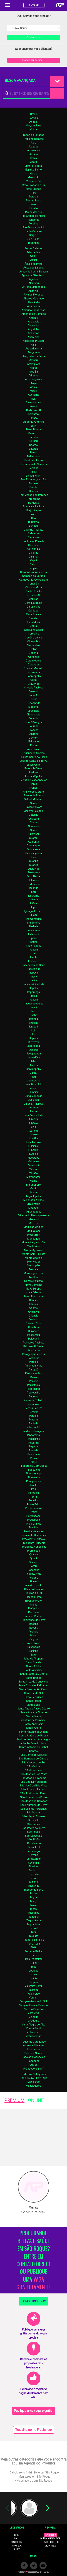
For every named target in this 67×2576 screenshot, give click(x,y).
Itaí (33, 953)
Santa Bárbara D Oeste (33, 1673)
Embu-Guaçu (33, 749)
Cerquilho (33, 633)
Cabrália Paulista (33, 529)
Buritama (33, 522)
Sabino (33, 1635)
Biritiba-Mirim (33, 475)
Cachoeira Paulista (33, 541)
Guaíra (33, 822)
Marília (33, 1180)
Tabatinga (33, 1885)
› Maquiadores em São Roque (33, 2480)
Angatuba (33, 329)
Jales (33, 1061)
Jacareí (33, 1049)
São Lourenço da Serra (33, 1805)
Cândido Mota (33, 587)
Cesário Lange (33, 637)
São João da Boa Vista (33, 1774)
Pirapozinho (34, 1469)
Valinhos (33, 1989)
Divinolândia (33, 714)
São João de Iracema (33, 1778)
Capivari (33, 599)
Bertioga (33, 468)
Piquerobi (33, 1442)
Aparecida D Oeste (33, 340)
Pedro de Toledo (33, 1400)
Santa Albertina (34, 1670)
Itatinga (33, 1018)
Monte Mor (33, 1261)
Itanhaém (33, 961)
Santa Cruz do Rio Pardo (33, 1689)
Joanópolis (33, 1080)
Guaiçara (33, 818)
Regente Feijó (33, 1573)
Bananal (33, 418)
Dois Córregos (33, 722)
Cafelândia (33, 549)
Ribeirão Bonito (34, 1585)
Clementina (33, 645)
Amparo (33, 317)
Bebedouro (33, 456)
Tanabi (33, 1909)
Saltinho (33, 1650)
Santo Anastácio (33, 1724)
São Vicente (33, 1843)
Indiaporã (33, 934)
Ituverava (33, 1042)
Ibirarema (33, 895)
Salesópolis (33, 1647)
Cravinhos (33, 683)
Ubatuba (33, 1970)
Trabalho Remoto (33, 138)
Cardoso (33, 610)
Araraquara (33, 364)
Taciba (33, 1893)
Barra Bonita (33, 429)
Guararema (33, 849)
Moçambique (33, 125)
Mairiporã (33, 1165)
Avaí (33, 398)
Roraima (33, 223)
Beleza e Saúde (33, 2053)
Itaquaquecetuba (33, 1003)
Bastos (33, 445)
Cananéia (33, 583)
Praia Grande (33, 1523)
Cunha (33, 699)
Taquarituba (33, 1924)
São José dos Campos (33, 1801)
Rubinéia (33, 1631)
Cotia (33, 679)
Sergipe (33, 235)
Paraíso (33, 1361)
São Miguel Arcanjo (33, 1816)
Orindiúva (33, 1311)
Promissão (33, 1550)
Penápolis (33, 1404)
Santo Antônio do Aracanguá (33, 1739)
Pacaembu (33, 1334)
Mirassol (34, 1219)
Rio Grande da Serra (33, 1620)
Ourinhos (33, 1327)
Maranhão (33, 177)
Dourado (34, 726)
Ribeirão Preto (33, 1600)
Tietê (33, 1947)
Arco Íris (34, 371)
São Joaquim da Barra (34, 1781)
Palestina (33, 1338)
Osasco (33, 1319)
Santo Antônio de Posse (33, 1735)
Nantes (33, 1277)
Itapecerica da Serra (33, 965)
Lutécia (33, 1153)
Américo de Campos (33, 313)
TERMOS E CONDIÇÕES (50, 2542)
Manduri (33, 1169)
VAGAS (16, 2538)
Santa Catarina (33, 231)
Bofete (33, 487)
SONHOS (16, 2549)
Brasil (33, 114)
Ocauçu (33, 1300)
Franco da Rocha (34, 795)
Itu (33, 1034)
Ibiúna (33, 903)
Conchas (33, 656)
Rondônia (33, 219)
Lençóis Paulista (33, 1115)
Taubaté (33, 1936)
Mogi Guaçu (34, 1231)
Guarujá (33, 865)
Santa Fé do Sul (33, 1693)
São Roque (33, 1831)
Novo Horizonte (33, 1296)
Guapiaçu (33, 826)
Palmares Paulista (33, 1342)
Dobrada (33, 718)
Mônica (33, 2207)
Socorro (33, 1870)
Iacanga (33, 888)
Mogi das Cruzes (33, 1227)
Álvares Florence (33, 294)
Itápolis (33, 988)
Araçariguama (33, 348)
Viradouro (33, 2020)
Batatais (33, 448)
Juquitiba (33, 1099)
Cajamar (33, 556)
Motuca (33, 1269)
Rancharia (33, 1570)
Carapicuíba (33, 606)
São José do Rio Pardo (33, 1793)
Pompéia (33, 1492)
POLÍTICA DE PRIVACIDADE (50, 2538)
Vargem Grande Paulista (33, 2005)
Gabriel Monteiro (33, 799)
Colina (33, 649)
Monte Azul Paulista (33, 1254)
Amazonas (33, 150)
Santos (33, 1751)
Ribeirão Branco (33, 1589)
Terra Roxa (33, 1943)
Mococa (33, 1223)
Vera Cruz (33, 2013)
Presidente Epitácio (33, 1539)
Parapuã (33, 1369)
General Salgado (33, 811)
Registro (33, 1577)
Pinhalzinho (33, 1438)
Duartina (33, 733)
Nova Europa (33, 1288)
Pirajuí (33, 1462)
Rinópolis (33, 1608)
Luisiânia (33, 1146)
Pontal (33, 1496)
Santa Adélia (33, 1666)
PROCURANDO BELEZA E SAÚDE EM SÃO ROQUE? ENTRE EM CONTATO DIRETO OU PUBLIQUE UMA (33, 2260)
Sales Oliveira (33, 1643)
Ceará (33, 161)
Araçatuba (34, 352)
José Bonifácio (34, 1084)
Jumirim (33, 1088)
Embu (33, 745)
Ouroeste (33, 1331)
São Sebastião (33, 1835)
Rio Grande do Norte (34, 215)
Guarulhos (33, 868)
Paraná (33, 208)
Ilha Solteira (33, 922)
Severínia (33, 1862)
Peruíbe (33, 1415)
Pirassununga (33, 1473)
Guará (33, 830)
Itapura (33, 999)
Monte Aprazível (33, 1250)
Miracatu (33, 1207)
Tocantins (33, 242)
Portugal (33, 118)
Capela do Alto (33, 595)
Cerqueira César (33, 629)
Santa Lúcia (33, 1704)
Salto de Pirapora (33, 1658)
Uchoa (33, 1974)
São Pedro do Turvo (33, 1828)
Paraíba (33, 196)
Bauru (33, 452)
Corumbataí (33, 672)
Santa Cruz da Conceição (34, 1681)
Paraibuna (33, 1358)
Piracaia (33, 1450)
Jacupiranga (33, 1053)
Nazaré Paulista (33, 1281)
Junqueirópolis (33, 1096)
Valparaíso (33, 1993)
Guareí (33, 857)
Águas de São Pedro (33, 275)
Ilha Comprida (33, 918)
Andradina (33, 325)
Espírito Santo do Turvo (33, 760)
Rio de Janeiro (33, 212)
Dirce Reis (33, 710)
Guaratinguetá (33, 853)
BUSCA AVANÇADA (20, 80)
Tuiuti (33, 1963)
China (33, 129)
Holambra (33, 880)
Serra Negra (34, 1851)
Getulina (33, 814)
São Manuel (33, 1812)
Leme (33, 1111)
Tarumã (33, 1928)
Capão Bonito (34, 591)
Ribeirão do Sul (33, 1593)
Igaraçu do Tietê (33, 911)
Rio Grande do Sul (33, 227)
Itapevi (33, 976)
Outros (33, 2064)
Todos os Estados (33, 135)
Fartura (33, 772)
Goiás (33, 173)
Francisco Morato (33, 791)
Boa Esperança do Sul (33, 479)
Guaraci (33, 838)
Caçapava (33, 537)
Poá (33, 1489)
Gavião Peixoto (33, 807)
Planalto (33, 1485)
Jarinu (33, 1072)
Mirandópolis (33, 1211)
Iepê (33, 907)
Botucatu (33, 502)
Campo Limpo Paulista (33, 572)
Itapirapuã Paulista (33, 984)
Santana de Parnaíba (33, 1720)
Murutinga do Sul (33, 1273)
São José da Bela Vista (33, 1785)
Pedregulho (33, 1392)
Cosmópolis (33, 676)
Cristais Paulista (33, 687)
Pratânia (33, 1527)
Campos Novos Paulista (33, 579)
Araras (34, 367)
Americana (33, 306)
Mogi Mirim (33, 1234)
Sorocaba (33, 1874)
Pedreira (33, 1396)
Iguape (34, 915)
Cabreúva (33, 533)
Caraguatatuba (33, 602)
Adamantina (33, 252)
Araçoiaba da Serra (33, 356)
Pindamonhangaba (33, 1431)
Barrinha (33, 437)
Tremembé (33, 1955)
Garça (33, 803)
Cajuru (33, 564)
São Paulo (33, 239)
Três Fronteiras (34, 1959)
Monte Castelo (33, 1257)
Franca (33, 787)
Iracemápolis (33, 945)
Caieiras (33, 552)
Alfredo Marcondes (33, 286)
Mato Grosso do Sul (33, 185)
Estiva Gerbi (33, 764)
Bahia (33, 158)
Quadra (33, 1554)
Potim (33, 1512)
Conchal (33, 652)
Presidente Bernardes (33, 1535)
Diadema (33, 706)
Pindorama (33, 1435)
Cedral (33, 625)
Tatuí (33, 1932)
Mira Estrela (33, 1204)
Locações (33, 2061)
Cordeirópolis (33, 660)
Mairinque (33, 1161)
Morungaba (33, 1265)
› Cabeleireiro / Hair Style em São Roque (33, 2472)
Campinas (33, 568)
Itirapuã (33, 1026)
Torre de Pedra (33, 1951)
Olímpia (33, 1304)
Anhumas (33, 333)
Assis (33, 387)
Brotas (34, 514)
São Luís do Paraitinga (33, 1808)
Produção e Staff (33, 2068)
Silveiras (33, 1866)
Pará (33, 192)
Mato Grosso (33, 188)
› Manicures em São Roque (33, 2476)
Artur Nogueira (33, 379)
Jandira (33, 1065)
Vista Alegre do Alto (33, 2024)
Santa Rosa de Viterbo (33, 1712)
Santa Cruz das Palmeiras (33, 1685)
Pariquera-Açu (33, 1373)
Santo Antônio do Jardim (33, 1743)
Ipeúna (34, 941)
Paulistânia (33, 1385)
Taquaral (34, 1916)
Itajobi (33, 957)
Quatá (33, 1558)
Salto (34, 1654)
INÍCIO (16, 2534)
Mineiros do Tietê (33, 1200)
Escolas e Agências (33, 2057)
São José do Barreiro (33, 1789)
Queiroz (33, 1562)
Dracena (33, 730)
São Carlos (33, 1766)
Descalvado (33, 703)
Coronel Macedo (33, 668)
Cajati (33, 560)
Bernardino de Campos (33, 464)
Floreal (34, 784)
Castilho (33, 618)
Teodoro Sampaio (33, 1939)
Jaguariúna (33, 1057)
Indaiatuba (34, 930)
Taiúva (33, 1905)
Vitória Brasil (33, 2028)
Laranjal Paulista (33, 1103)
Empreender (44, 2572)
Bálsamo (33, 414)
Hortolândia (33, 884)
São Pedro (33, 1824)
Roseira (33, 1627)
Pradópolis (33, 1519)
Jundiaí (33, 1092)
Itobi (33, 1030)
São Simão (33, 1839)
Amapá (33, 154)
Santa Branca (33, 1677)
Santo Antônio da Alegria (33, 1731)
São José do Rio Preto (33, 1797)
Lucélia (33, 1138)
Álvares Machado (33, 298)
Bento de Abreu (33, 460)
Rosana (33, 1623)
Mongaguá (33, 1238)
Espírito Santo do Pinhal (34, 757)
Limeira (33, 1119)
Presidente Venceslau (33, 1546)
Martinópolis (33, 1184)
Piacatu (33, 1419)
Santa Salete (33, 1716)
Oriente (33, 1307)
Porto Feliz (33, 1504)
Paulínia (33, 1381)
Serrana (33, 1855)
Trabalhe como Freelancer (33, 2430)
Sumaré (33, 1878)
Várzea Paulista (33, 2009)
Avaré (33, 406)
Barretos (33, 433)
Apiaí (33, 344)
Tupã (33, 1966)
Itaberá (33, 949)
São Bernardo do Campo (33, 1758)
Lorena (33, 1130)
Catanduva (33, 622)
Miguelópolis (33, 1196)
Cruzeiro (34, 691)
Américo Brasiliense (33, 310)
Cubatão (34, 695)
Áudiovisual (33, 2049)
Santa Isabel (33, 1700)
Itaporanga (33, 992)
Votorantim (33, 2032)
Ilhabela (33, 926)
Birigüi (33, 472)
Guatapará (34, 872)
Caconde (33, 545)
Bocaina (33, 483)
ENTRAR (34, 5)
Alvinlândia (33, 302)
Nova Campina (33, 1284)
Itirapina (33, 1022)
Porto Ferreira (33, 1508)
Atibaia (33, 391)
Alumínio (33, 290)
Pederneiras (34, 1388)
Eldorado (33, 741)
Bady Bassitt (33, 410)
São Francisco (33, 1770)
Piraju (33, 1458)
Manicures (34, 2081)
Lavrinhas (33, 1107)
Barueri (33, 441)
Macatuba (33, 1157)
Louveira (34, 1134)
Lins (33, 1126)
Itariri (33, 1011)
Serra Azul (34, 1847)
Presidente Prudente (33, 1543)
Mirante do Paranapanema (33, 1215)
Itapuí (33, 995)
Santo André (33, 1727)
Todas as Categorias (33, 2041)
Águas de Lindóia (33, 267)
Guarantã (33, 841)
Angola (33, 121)
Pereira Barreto (33, 1408)
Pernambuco (33, 200)
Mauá (33, 1192)
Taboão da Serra (33, 1889)
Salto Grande (33, 1662)
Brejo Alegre (33, 510)
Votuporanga (33, 2036)
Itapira (33, 980)
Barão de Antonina (33, 421)
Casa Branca (33, 614)
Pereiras (33, 1412)
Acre (33, 142)
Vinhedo (33, 2016)
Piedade (33, 1423)
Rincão (33, 1604)
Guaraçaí (33, 834)
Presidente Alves (33, 1531)
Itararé (33, 1007)
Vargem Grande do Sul (33, 2001)
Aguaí (33, 260)
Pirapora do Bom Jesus (33, 1465)
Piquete (33, 1446)
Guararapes (33, 845)
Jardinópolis (33, 1069)
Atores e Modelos (33, 2045)
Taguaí (33, 1897)
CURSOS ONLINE (17, 2542)
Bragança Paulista (33, 506)
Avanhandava (33, 402)
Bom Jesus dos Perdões (33, 495)
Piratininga (34, 1477)
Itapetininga (33, 968)
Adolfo (33, 256)
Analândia (33, 321)
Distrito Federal (33, 165)
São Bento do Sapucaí (34, 1754)
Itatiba (33, 1015)
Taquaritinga (33, 1920)
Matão (33, 1188)
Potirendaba (33, 1516)
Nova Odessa (33, 1292)
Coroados (33, 664)
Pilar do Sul (33, 1427)
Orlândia (33, 1315)
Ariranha (33, 375)
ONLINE (36, 2100)
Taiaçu (33, 1901)
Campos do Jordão (33, 576)
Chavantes (33, 641)
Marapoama (33, 1177)
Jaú (33, 1076)
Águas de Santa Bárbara (33, 271)
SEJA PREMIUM (50, 2534)
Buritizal (33, 525)
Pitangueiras (33, 1481)
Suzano (33, 1882)
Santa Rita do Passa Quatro (33, 1708)
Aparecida (33, 337)
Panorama (34, 1350)
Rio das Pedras (33, 1616)
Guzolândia (33, 876)
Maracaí (33, 1173)
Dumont (33, 737)
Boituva (33, 491)
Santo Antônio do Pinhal (33, 1747)
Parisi (33, 1377)
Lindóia (33, 1123)
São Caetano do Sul (33, 1762)
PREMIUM (14, 2100)
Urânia (33, 1978)
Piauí (33, 204)
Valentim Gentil (33, 1986)
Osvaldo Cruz (33, 1323)
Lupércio (33, 1150)
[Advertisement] (33, 2137)
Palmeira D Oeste (33, 1346)
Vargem (33, 1997)
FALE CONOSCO (50, 2545)
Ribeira (34, 1581)
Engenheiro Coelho (34, 753)
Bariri (33, 425)
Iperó (34, 938)
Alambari (33, 283)
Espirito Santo (33, 169)
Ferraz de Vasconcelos (33, 780)
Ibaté (33, 891)
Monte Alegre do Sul (33, 1242)
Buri (33, 518)
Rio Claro (33, 1612)
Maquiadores (33, 2085)
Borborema (33, 499)
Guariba (33, 861)
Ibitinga (33, 899)
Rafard (34, 1566)
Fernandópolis (33, 776)
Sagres (33, 1639)
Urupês (33, 1982)
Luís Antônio (33, 1142)
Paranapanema (33, 1365)
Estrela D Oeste (33, 768)
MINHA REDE (17, 2545)
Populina (34, 1500)
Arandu (33, 360)
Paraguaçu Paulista (33, 1354)
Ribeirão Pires (34, 1597)
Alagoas (33, 146)
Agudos (33, 279)
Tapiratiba (33, 1912)
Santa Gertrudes (33, 1697)
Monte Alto (33, 1246)
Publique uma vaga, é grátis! (33, 2411)
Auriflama (33, 394)
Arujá (34, 383)
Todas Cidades (33, 248)
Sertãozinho (33, 1858)
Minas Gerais (33, 181)
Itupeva (33, 1038)
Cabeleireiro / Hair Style (33, 2078)
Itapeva (33, 972)
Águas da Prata (33, 263)
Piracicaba (34, 1454)
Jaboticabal (33, 1045)
